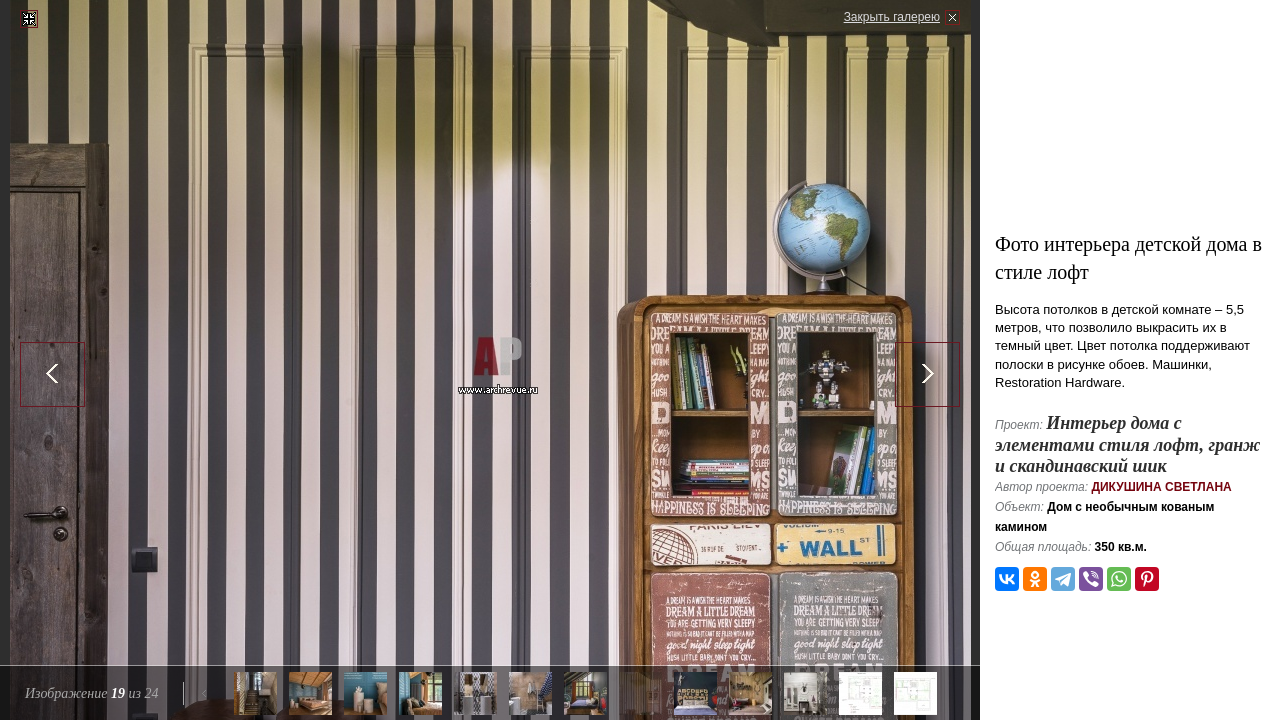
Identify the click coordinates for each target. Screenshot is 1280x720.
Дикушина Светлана (1161, 487)
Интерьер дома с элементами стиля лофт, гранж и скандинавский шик (1127, 444)
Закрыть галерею (892, 17)
